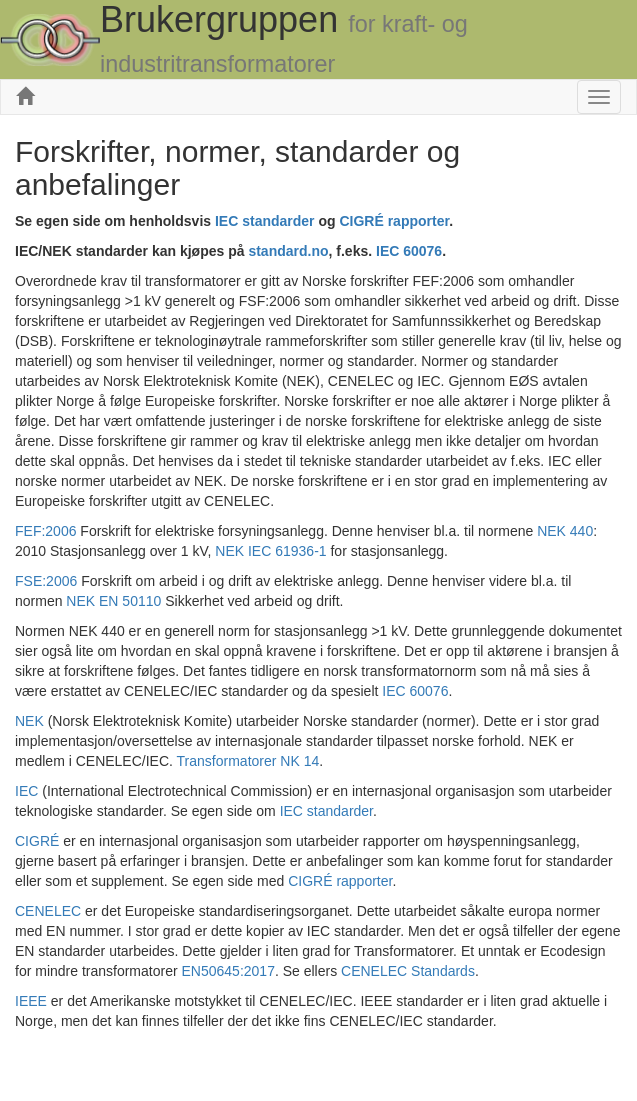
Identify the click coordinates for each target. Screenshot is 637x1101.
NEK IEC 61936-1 (270, 551)
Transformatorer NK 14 (248, 761)
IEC (26, 791)
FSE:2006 (46, 581)
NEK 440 (565, 531)
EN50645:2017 (228, 971)
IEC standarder (326, 811)
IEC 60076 (415, 691)
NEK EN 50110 (113, 601)
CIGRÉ (37, 841)
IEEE (31, 1001)
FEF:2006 (45, 531)
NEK (29, 721)
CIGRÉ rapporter (340, 881)
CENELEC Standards (408, 971)
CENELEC (48, 911)
